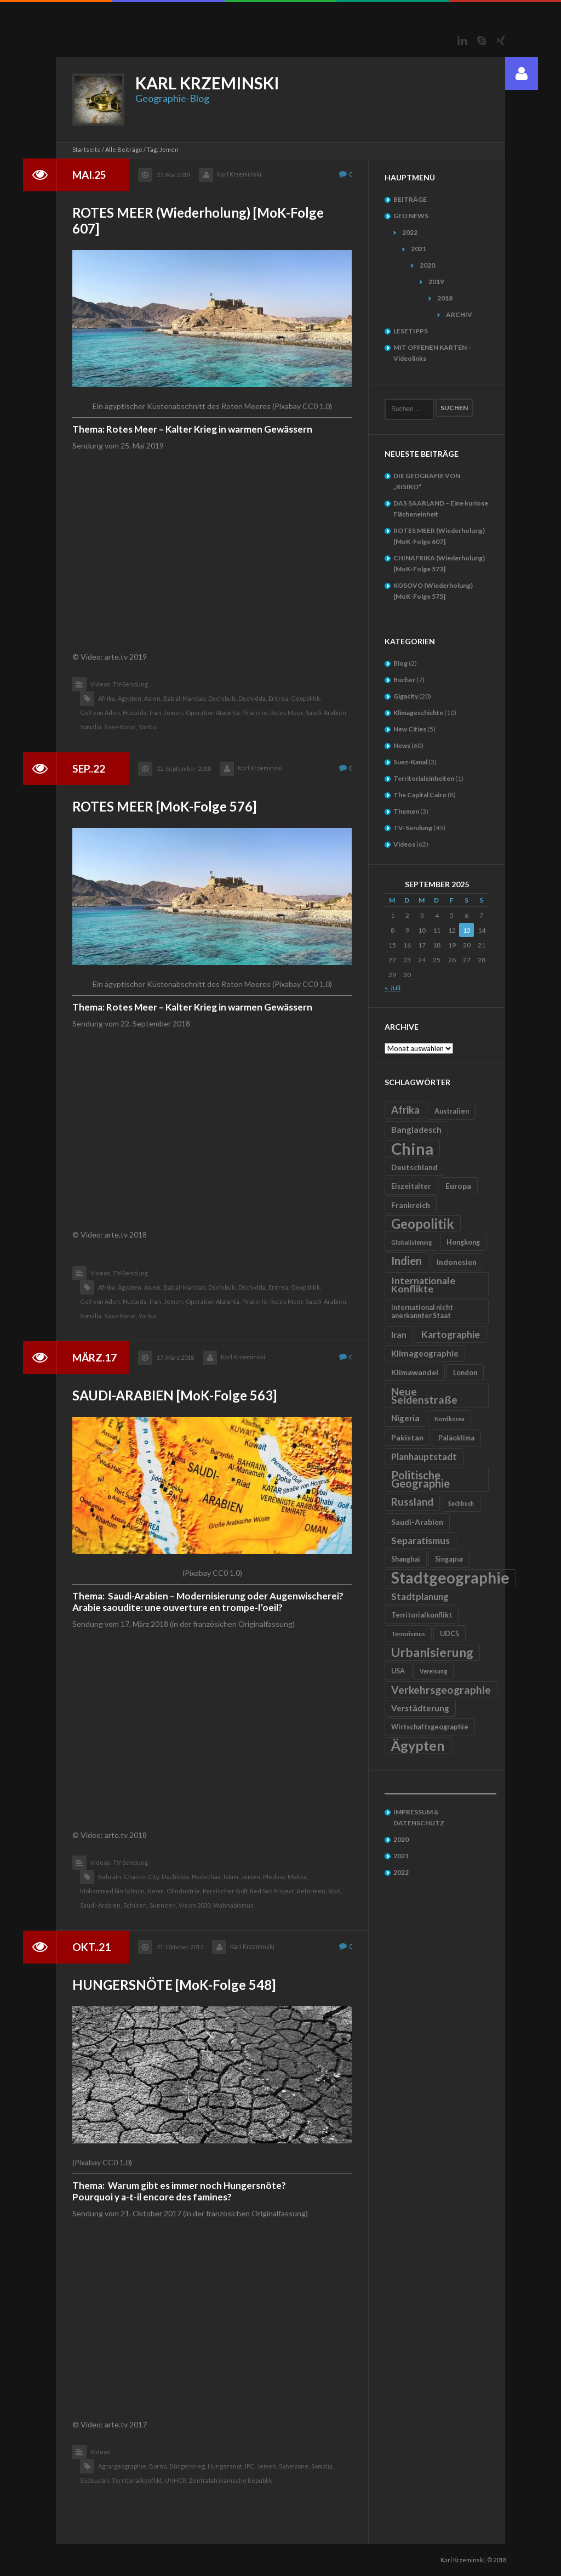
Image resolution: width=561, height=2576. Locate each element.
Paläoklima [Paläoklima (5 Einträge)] (456, 1438)
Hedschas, (207, 1876)
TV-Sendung (130, 684)
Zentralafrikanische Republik (230, 2480)
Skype (482, 41)
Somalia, (91, 726)
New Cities (409, 729)
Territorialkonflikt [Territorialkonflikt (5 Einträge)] (421, 1615)
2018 (445, 298)
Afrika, (107, 698)
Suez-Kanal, (120, 726)
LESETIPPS (410, 331)
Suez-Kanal (410, 762)
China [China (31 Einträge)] (412, 1148)
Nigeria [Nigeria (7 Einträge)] (405, 1418)
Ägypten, (130, 698)
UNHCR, (176, 2480)
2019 (436, 281)
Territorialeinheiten (423, 778)
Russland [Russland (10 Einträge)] (412, 1502)
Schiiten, (135, 1905)
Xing (501, 41)
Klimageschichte (418, 712)
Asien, (153, 698)
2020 (427, 265)
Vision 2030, (195, 1905)
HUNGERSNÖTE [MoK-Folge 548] (174, 1985)
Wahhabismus (233, 1905)
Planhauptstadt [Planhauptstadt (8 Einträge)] (424, 1456)
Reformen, (312, 1890)
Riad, (335, 1890)
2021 (418, 249)
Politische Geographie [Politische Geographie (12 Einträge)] (420, 1479)
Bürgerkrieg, (187, 2466)
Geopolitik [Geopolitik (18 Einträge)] (422, 1224)
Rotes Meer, (287, 712)
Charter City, (142, 1876)
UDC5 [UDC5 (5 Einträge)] (449, 1634)
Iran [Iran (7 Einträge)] (399, 1335)
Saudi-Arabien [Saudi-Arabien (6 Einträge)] (417, 1522)
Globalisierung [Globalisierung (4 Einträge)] (411, 1242)
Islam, (231, 1876)
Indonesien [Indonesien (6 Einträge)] (457, 1262)
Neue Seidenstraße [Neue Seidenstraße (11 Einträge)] (424, 1395)
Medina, (274, 1876)
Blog (400, 663)
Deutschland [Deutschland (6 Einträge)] (414, 1167)
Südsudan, (95, 2480)
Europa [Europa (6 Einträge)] (458, 1185)
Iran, (156, 712)
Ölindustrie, (184, 1890)
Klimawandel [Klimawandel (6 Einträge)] (414, 1372)
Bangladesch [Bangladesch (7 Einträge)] (416, 1129)
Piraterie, (255, 712)
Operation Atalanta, (213, 712)
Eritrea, (278, 698)
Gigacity (405, 696)
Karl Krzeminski (239, 174)
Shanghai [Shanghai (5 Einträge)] (405, 1559)
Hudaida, (135, 712)
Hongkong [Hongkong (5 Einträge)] (463, 1242)
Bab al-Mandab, (185, 698)
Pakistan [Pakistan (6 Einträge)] (407, 1437)
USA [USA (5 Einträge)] (398, 1671)
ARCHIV (459, 314)
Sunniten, (163, 1905)
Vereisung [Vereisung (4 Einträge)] (433, 1671)
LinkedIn (462, 41)
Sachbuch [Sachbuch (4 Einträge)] (461, 1503)
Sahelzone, (294, 2466)
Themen (406, 811)
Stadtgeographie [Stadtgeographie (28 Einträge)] (450, 1577)
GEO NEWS (410, 216)
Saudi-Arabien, (326, 712)
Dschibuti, (222, 698)
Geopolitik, (306, 698)
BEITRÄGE (410, 199)
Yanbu (147, 726)
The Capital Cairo (419, 795)
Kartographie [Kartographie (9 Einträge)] (450, 1334)
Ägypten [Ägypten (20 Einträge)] (418, 1745)
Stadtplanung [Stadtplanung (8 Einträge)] (420, 1596)
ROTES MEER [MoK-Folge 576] (164, 806)
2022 (409, 232)
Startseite (86, 149)
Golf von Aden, (100, 712)
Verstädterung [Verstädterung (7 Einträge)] (420, 1708)
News (401, 745)
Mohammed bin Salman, (113, 1890)
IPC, (250, 2466)
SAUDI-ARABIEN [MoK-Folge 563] (174, 1395)
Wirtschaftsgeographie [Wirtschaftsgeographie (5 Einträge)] (429, 1727)
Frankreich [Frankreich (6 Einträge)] (410, 1205)
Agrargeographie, (122, 2466)
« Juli (392, 987)
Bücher (404, 680)
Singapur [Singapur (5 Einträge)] (449, 1559)
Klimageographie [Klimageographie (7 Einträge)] (425, 1353)
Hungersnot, (225, 2466)
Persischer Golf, (225, 1890)
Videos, (100, 684)
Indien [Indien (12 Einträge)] (406, 1260)
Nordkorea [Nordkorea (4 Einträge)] (449, 1418)
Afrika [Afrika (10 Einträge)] (405, 1110)
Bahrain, (110, 1876)
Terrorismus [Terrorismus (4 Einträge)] (408, 1633)
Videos (100, 2451)
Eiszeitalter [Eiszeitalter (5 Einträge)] (411, 1186)
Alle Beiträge (123, 149)
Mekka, (298, 1876)
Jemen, (174, 712)
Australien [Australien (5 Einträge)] (451, 1111)
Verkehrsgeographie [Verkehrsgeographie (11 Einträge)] (441, 1689)
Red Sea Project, (272, 1890)
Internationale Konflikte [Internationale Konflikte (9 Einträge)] (423, 1285)
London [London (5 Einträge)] (465, 1373)
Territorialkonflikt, (137, 2480)
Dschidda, (252, 698)
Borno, (158, 2466)
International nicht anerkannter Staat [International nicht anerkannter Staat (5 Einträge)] (422, 1311)
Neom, (156, 1890)
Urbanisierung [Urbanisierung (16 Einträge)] (432, 1652)
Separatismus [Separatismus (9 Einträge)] (420, 1540)
